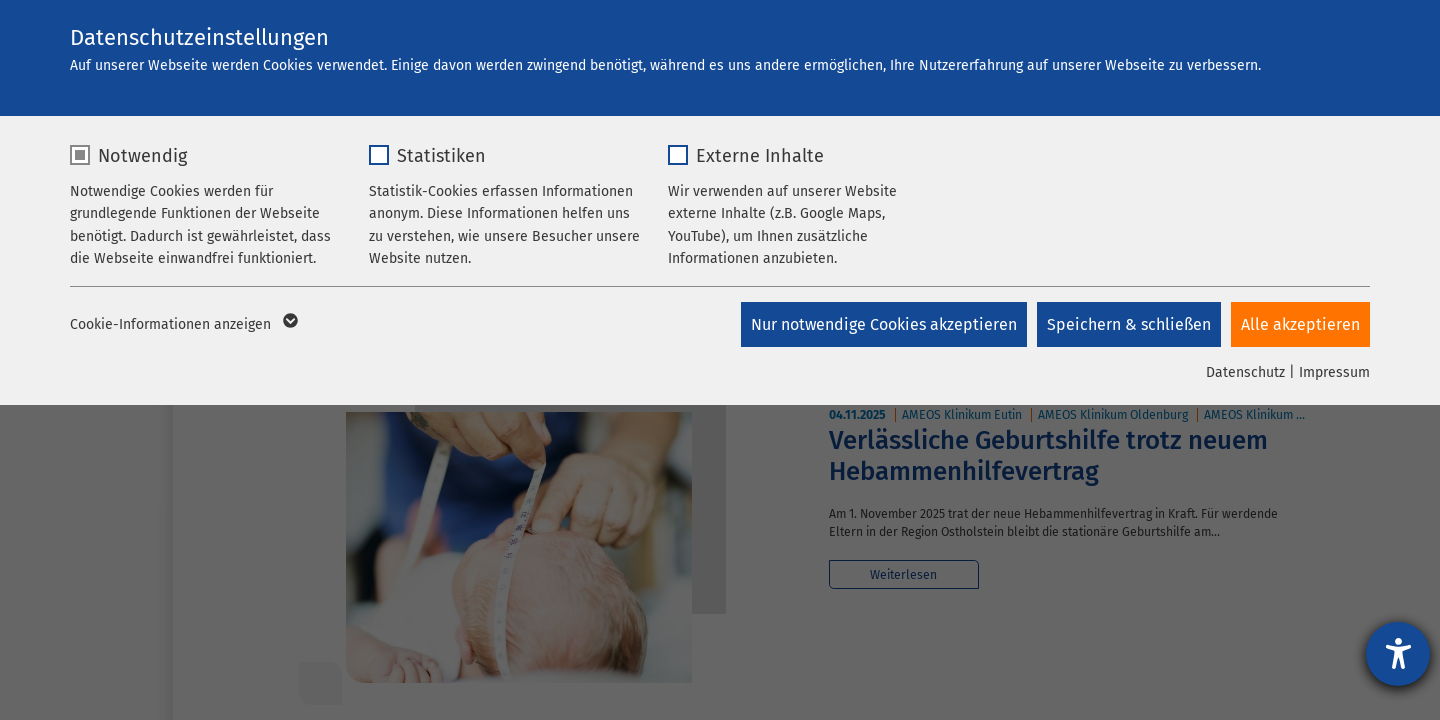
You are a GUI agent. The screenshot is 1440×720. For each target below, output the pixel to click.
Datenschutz (1245, 372)
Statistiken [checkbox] (441, 156)
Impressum (1334, 372)
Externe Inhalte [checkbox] (760, 156)
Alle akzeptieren (1300, 324)
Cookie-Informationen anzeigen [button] (182, 325)
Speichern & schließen (1129, 324)
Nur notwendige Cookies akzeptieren (884, 324)
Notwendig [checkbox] (142, 156)
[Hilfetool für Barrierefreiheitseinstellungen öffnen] (1398, 654)
